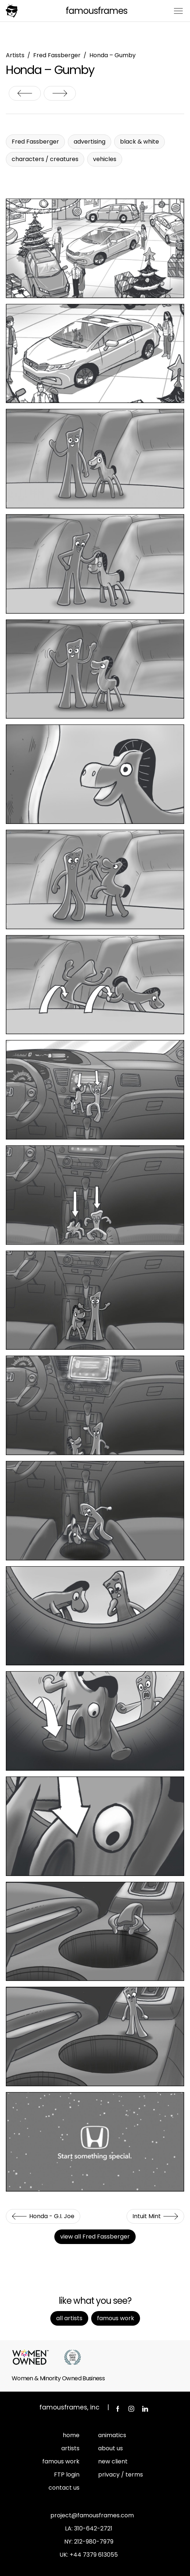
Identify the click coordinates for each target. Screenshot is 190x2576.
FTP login (67, 2474)
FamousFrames (96, 11)
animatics (112, 2435)
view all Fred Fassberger (95, 2236)
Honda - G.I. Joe (25, 93)
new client (113, 2461)
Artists (15, 55)
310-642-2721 (93, 2528)
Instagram (131, 2408)
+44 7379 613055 (94, 2554)
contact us (64, 2487)
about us (110, 2448)
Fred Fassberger (57, 55)
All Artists (69, 2318)
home (71, 2435)
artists (70, 2448)
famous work (61, 2461)
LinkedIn (145, 2408)
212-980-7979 (93, 2541)
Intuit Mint (60, 93)
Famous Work (115, 2318)
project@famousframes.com (92, 2515)
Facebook (117, 2408)
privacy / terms (120, 2474)
